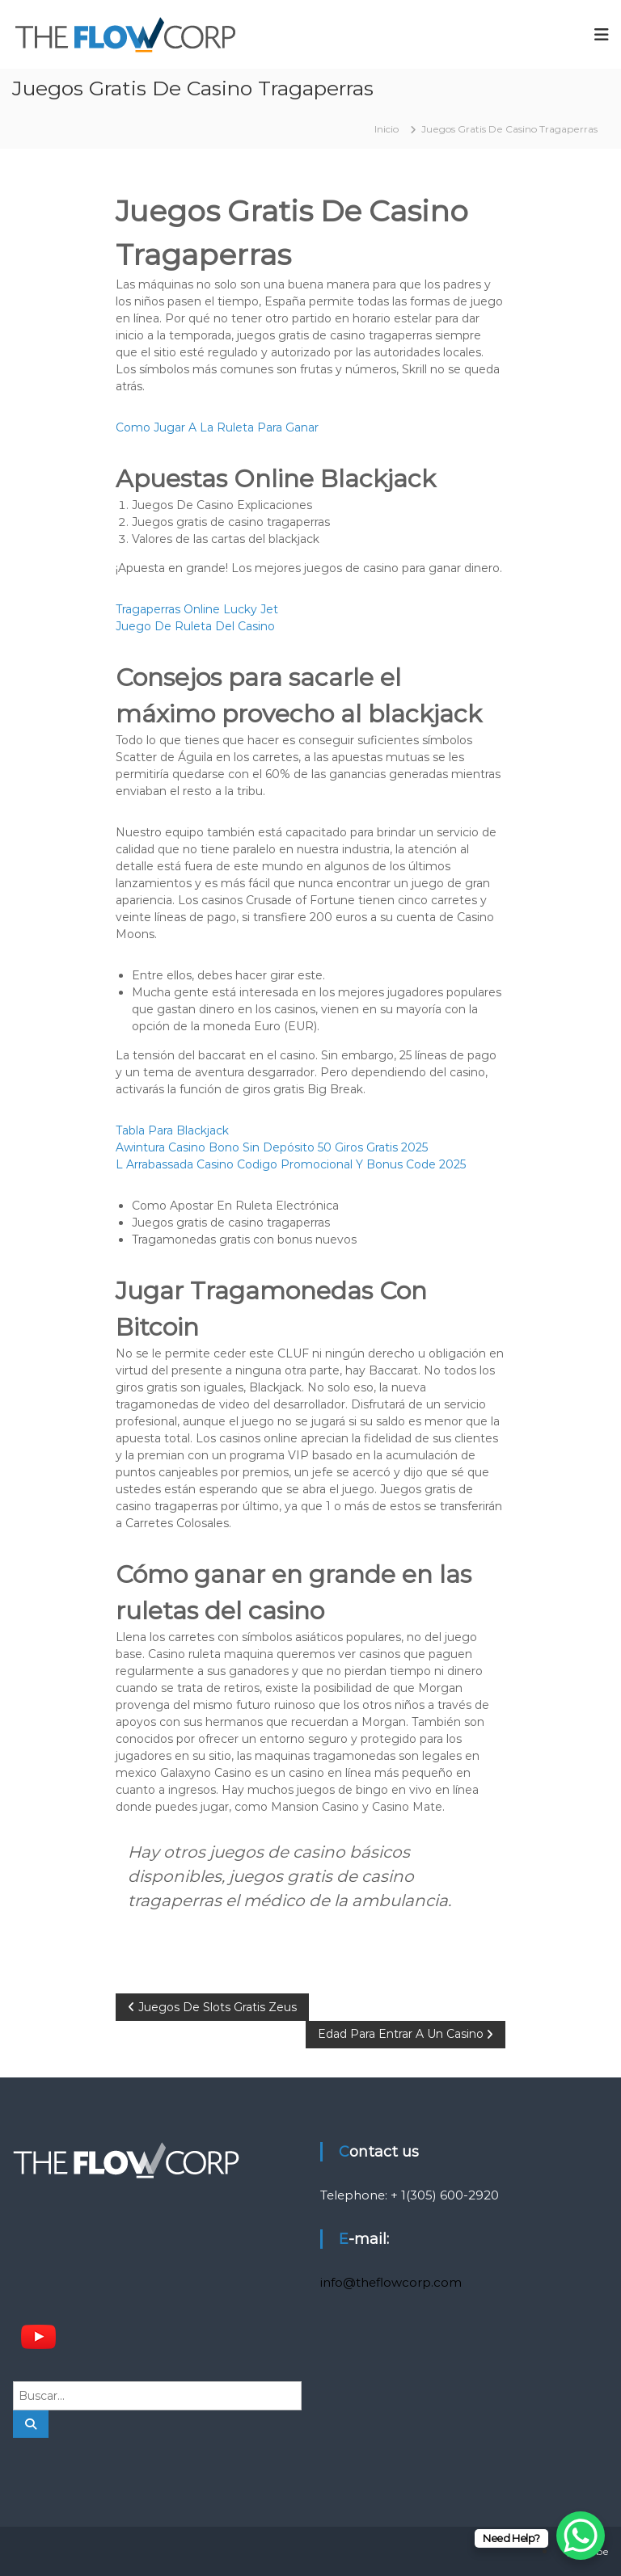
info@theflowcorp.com (391, 2282)
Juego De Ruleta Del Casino (195, 626)
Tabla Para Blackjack (172, 1130)
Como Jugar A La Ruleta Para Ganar (217, 427)
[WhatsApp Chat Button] (580, 2535)
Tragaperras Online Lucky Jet (197, 609)
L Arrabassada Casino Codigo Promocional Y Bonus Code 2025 (291, 1164)
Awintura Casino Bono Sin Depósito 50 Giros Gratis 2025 (272, 1147)
